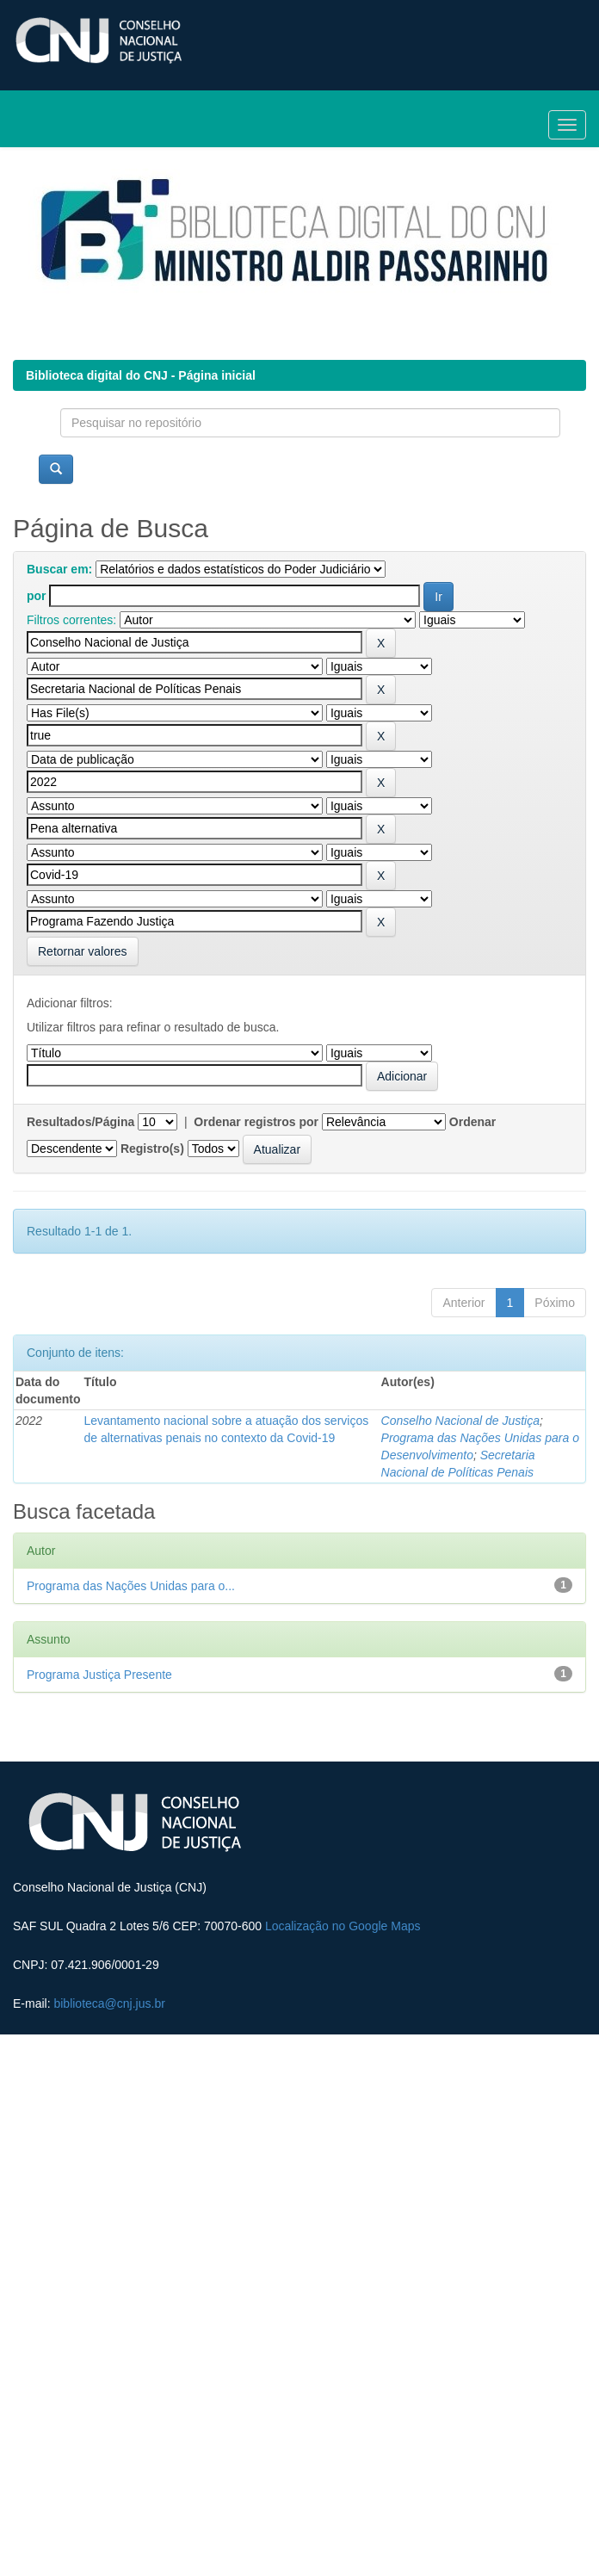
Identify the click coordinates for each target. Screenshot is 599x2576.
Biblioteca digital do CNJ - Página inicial (141, 375)
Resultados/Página (80, 1122)
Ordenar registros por (256, 1122)
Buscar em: (59, 569)
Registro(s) (152, 1148)
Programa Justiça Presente (99, 1674)
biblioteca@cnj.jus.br (108, 2003)
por (36, 596)
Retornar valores (82, 951)
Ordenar (472, 1122)
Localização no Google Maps (343, 1926)
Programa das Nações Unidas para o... (131, 1586)
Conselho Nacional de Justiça (460, 1420)
